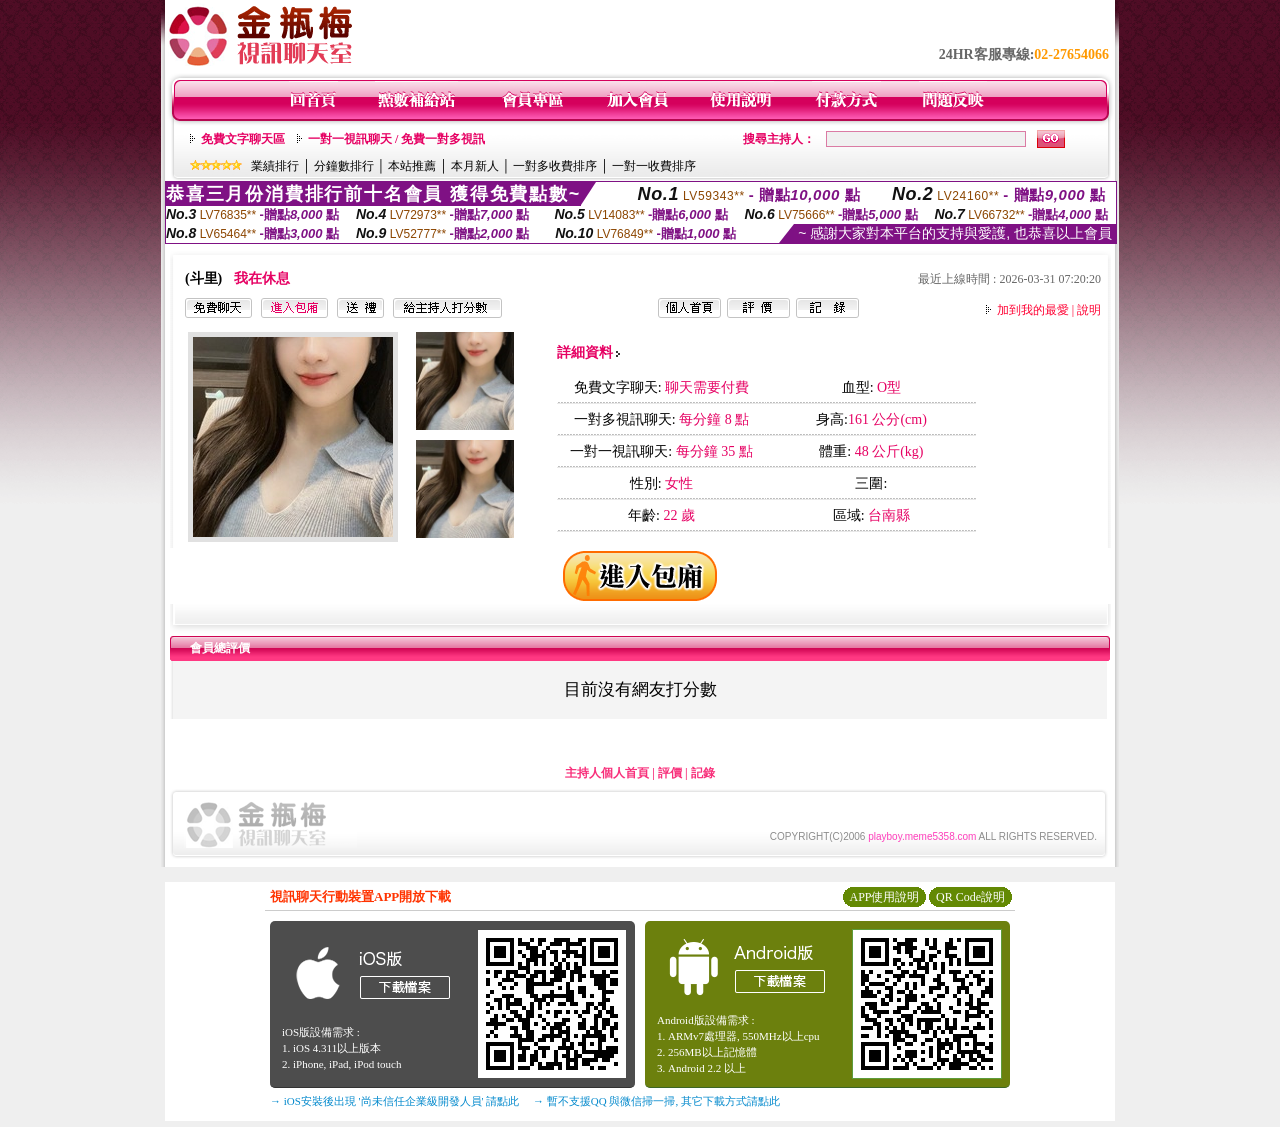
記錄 (703, 773)
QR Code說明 (970, 897)
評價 (670, 773)
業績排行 (275, 166)
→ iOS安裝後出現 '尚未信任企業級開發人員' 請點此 (394, 1101)
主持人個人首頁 (607, 773)
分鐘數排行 (344, 166)
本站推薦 (412, 166)
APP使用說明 (884, 897)
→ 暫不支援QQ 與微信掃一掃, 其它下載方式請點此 (656, 1101)
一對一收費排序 (654, 166)
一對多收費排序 (555, 166)
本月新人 (475, 166)
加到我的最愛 (1033, 310)
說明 (1089, 310)
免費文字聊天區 (243, 139)
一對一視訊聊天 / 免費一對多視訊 (396, 139)
